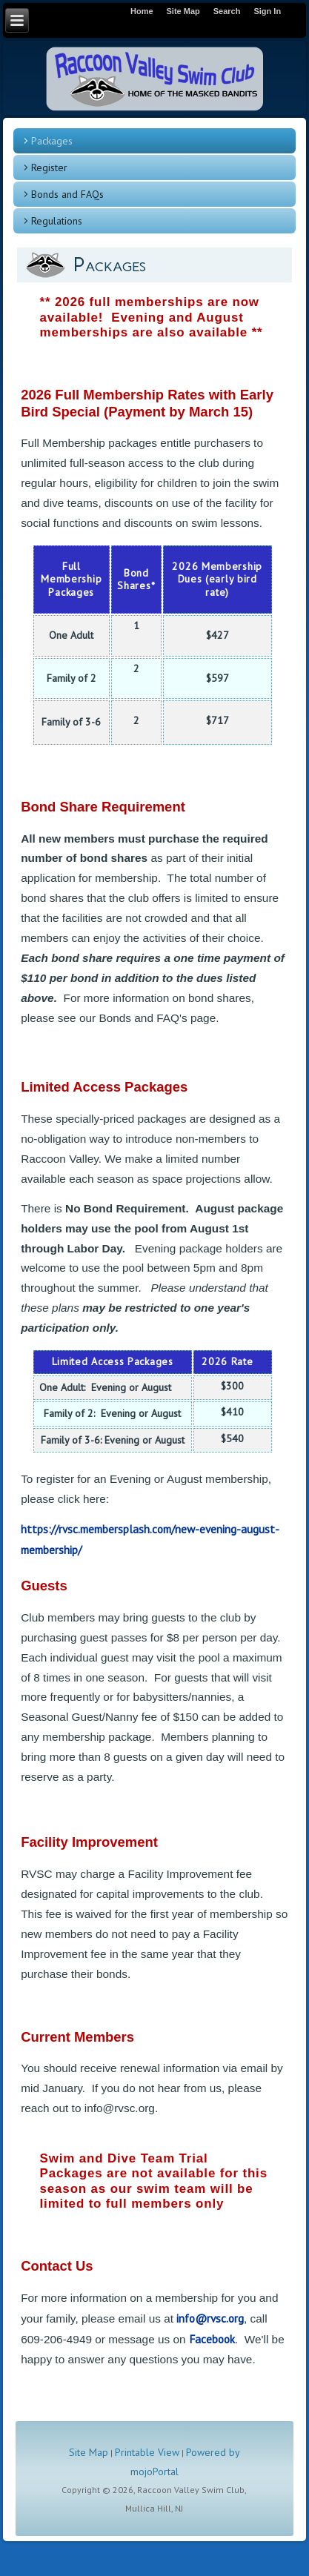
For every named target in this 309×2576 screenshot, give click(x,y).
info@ (190, 2318)
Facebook (212, 2338)
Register (49, 167)
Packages (52, 140)
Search (227, 11)
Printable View (147, 2452)
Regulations (56, 221)
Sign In (267, 11)
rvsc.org (225, 2318)
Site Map (88, 2452)
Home (141, 11)
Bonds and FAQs (67, 194)
